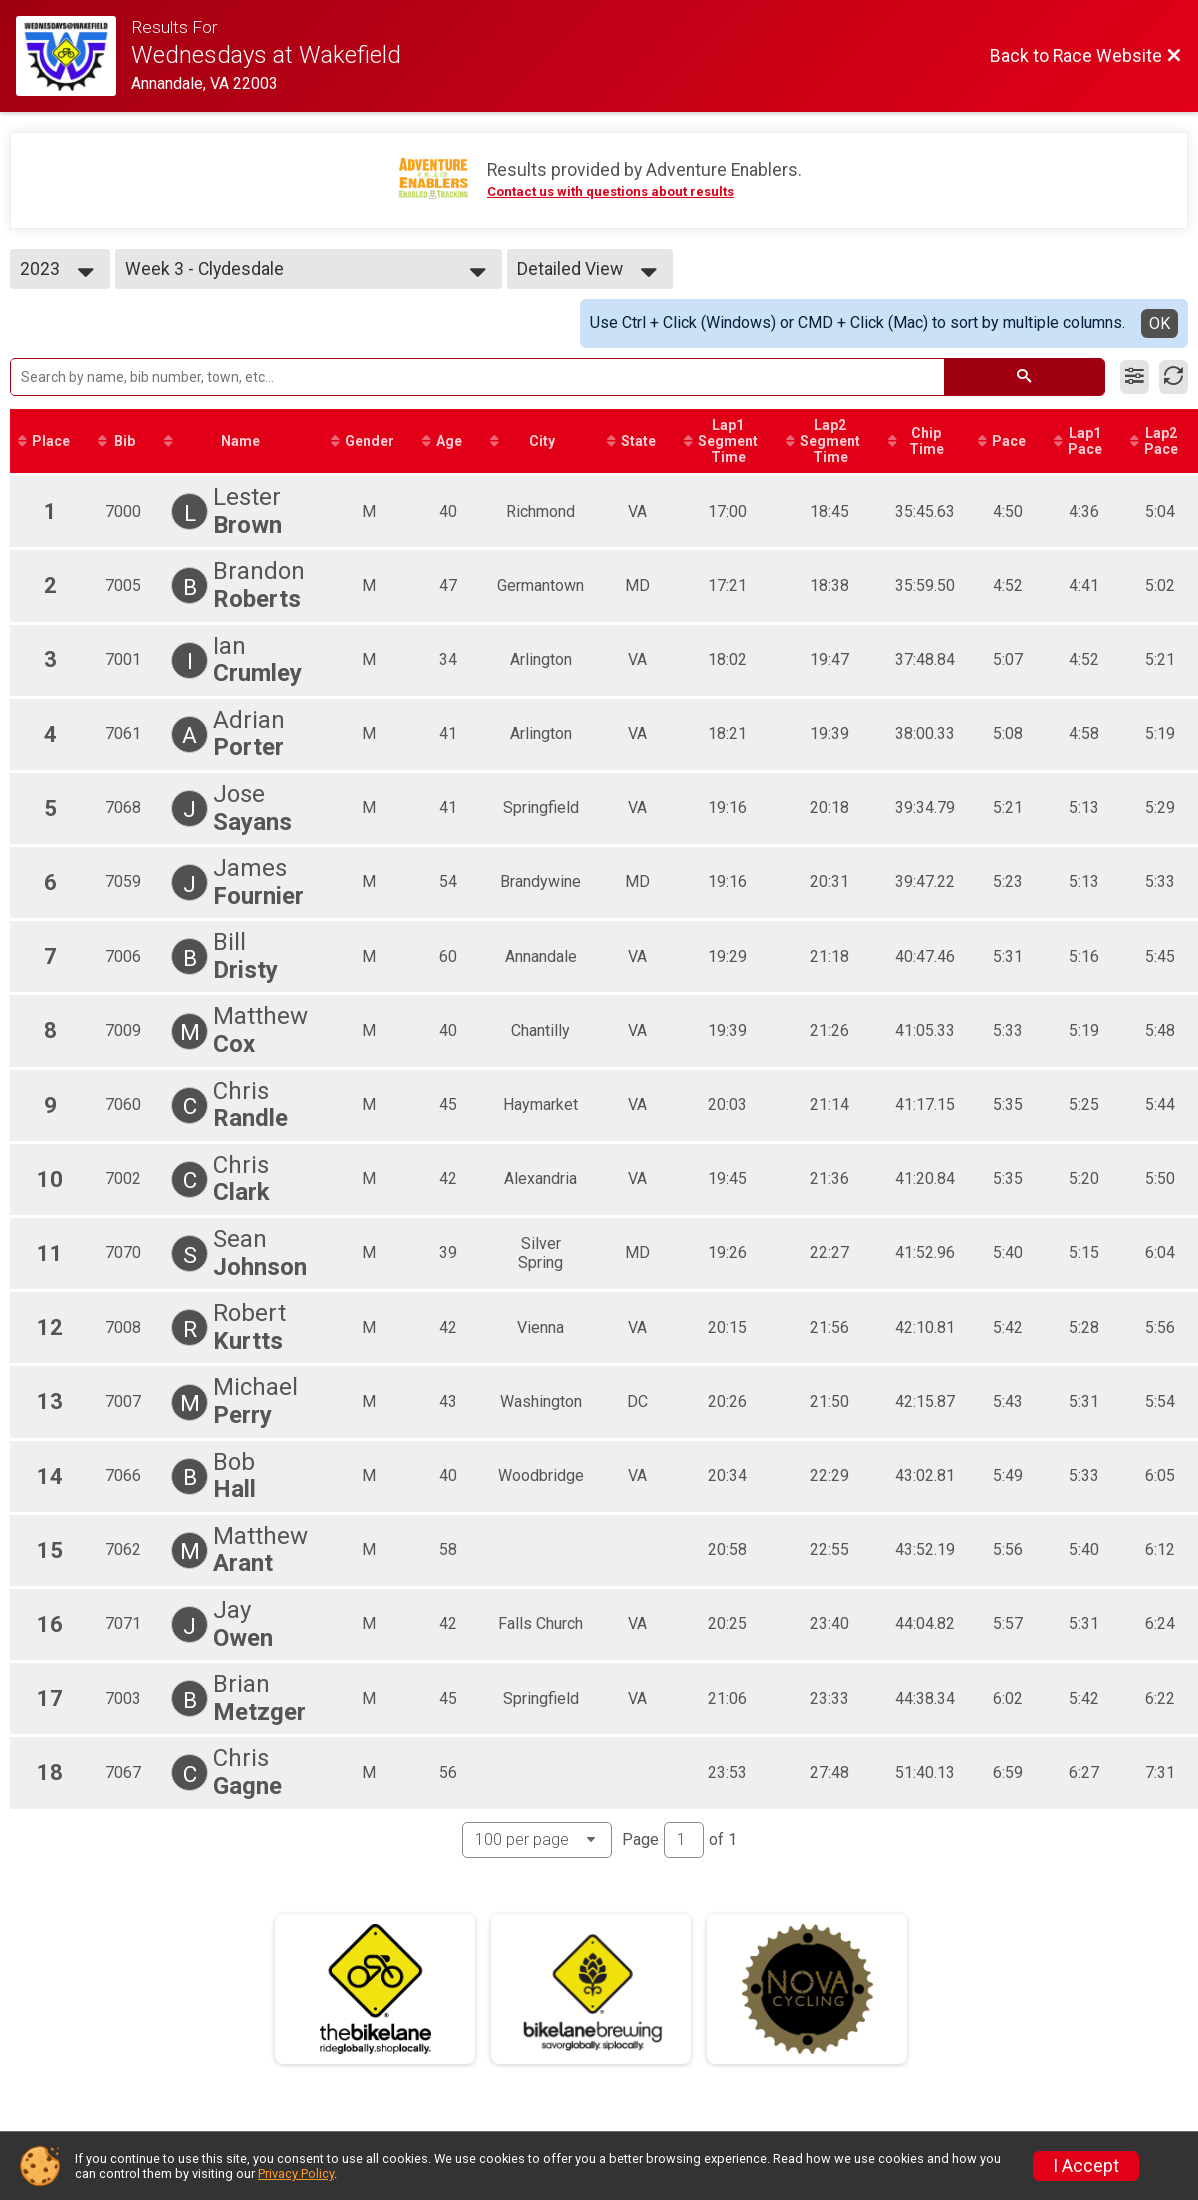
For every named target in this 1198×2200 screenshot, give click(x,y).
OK (1159, 323)
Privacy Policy (296, 2173)
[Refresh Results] (1173, 377)
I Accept (1086, 2166)
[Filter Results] (1134, 377)
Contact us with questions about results (610, 191)
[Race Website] (73, 56)
